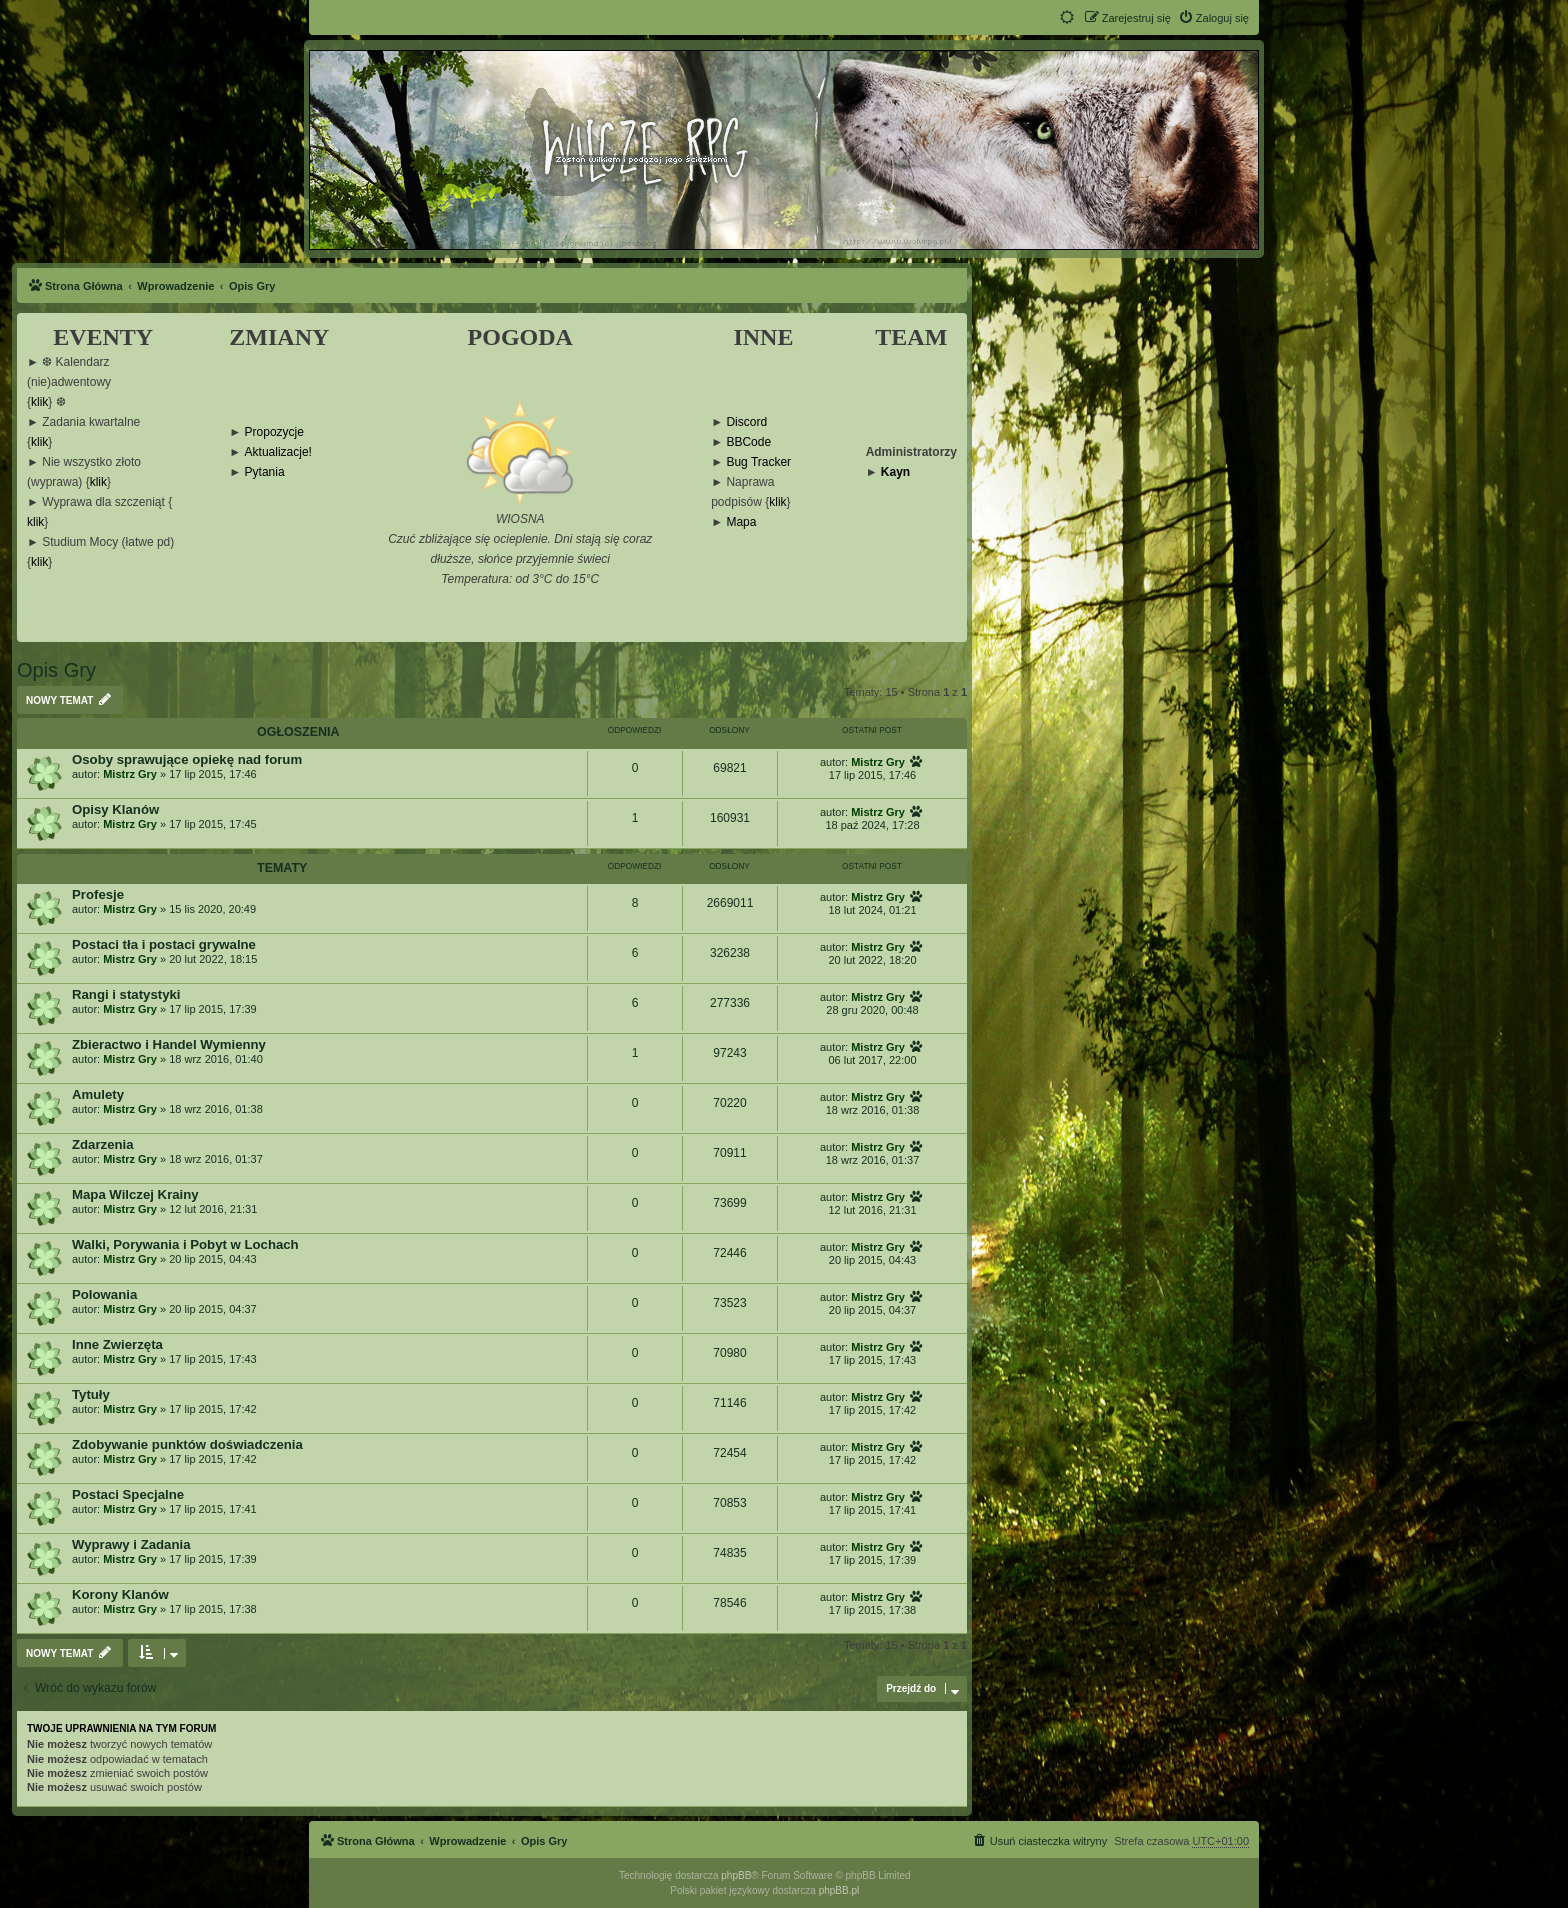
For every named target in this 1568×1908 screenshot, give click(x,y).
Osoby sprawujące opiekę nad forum (187, 759)
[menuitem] (1213, 18)
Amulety (98, 1094)
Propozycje (274, 432)
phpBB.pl (839, 1890)
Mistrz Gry (130, 774)
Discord (746, 422)
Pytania (265, 472)
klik (39, 402)
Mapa (741, 522)
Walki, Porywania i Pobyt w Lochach (185, 1244)
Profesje (98, 894)
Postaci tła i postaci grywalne (164, 944)
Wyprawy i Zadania (131, 1544)
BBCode (748, 442)
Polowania (104, 1294)
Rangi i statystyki (126, 994)
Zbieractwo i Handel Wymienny (169, 1044)
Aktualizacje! (278, 452)
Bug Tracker (758, 462)
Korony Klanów (120, 1594)
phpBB (736, 1875)
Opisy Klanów (115, 809)
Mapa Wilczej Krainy (135, 1194)
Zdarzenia (103, 1144)
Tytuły (91, 1394)
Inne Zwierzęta (117, 1344)
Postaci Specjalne (128, 1494)
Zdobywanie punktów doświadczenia (187, 1444)
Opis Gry (56, 670)
